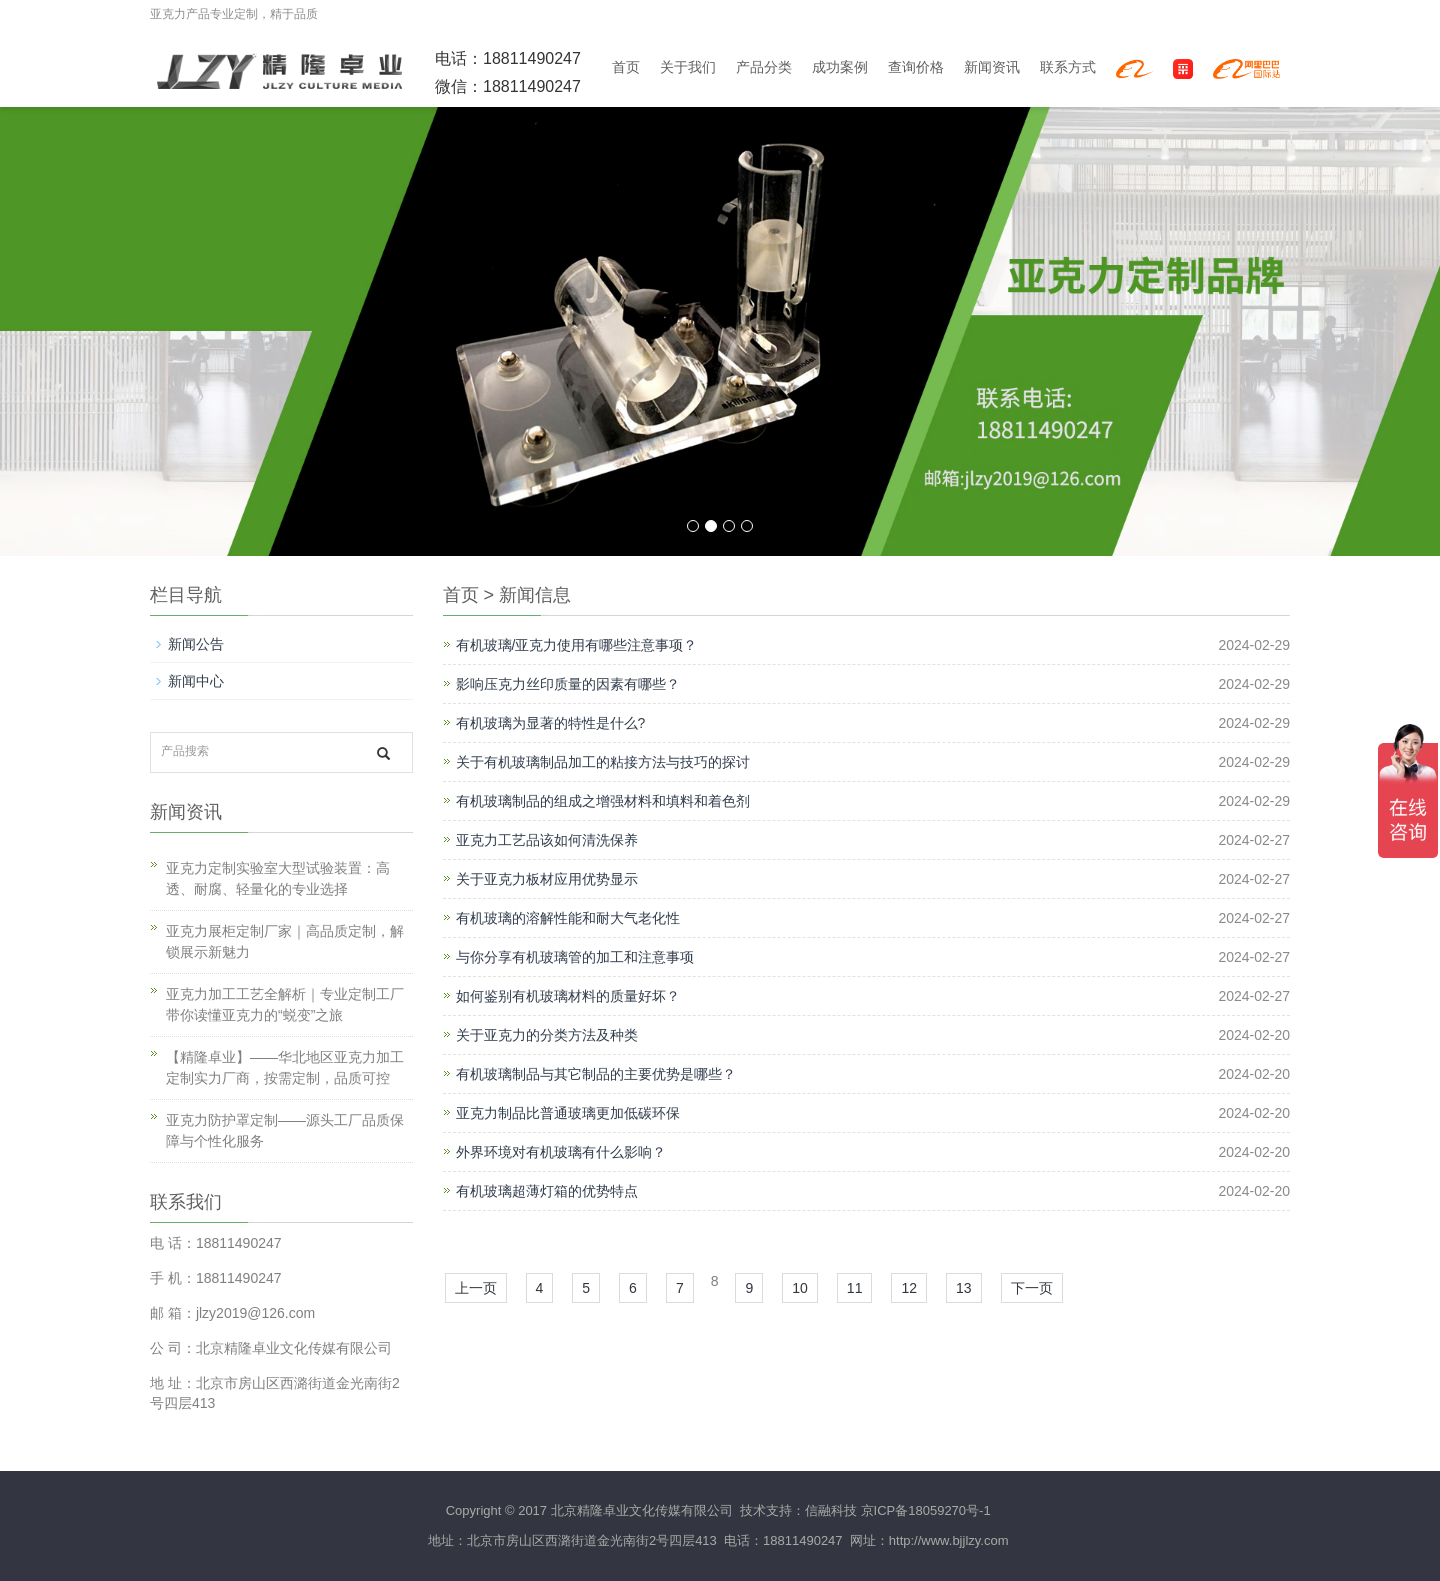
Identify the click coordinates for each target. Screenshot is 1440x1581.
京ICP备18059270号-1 (926, 1510)
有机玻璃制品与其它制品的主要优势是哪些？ (596, 1074)
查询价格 (916, 67)
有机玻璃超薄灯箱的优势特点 (547, 1191)
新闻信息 (535, 595)
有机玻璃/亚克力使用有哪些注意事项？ (577, 645)
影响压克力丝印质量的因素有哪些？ (568, 684)
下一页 (1032, 1288)
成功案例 (840, 67)
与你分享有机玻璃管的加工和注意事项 (575, 957)
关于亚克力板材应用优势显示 (547, 879)
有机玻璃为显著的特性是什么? (551, 723)
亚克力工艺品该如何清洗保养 (547, 840)
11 (855, 1288)
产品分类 (764, 67)
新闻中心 (196, 681)
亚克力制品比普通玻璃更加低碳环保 (568, 1113)
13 (964, 1288)
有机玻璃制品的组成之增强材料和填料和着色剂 (603, 801)
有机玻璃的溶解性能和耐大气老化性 (568, 918)
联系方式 (1068, 67)
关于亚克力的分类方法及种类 (547, 1035)
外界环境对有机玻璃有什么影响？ (561, 1152)
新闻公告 (196, 644)
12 (909, 1288)
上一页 (476, 1288)
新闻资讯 (992, 67)
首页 (626, 67)
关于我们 (688, 67)
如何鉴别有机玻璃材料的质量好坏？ (568, 996)
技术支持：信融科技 (796, 1510)
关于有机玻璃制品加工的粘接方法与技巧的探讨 (603, 762)
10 (800, 1288)
